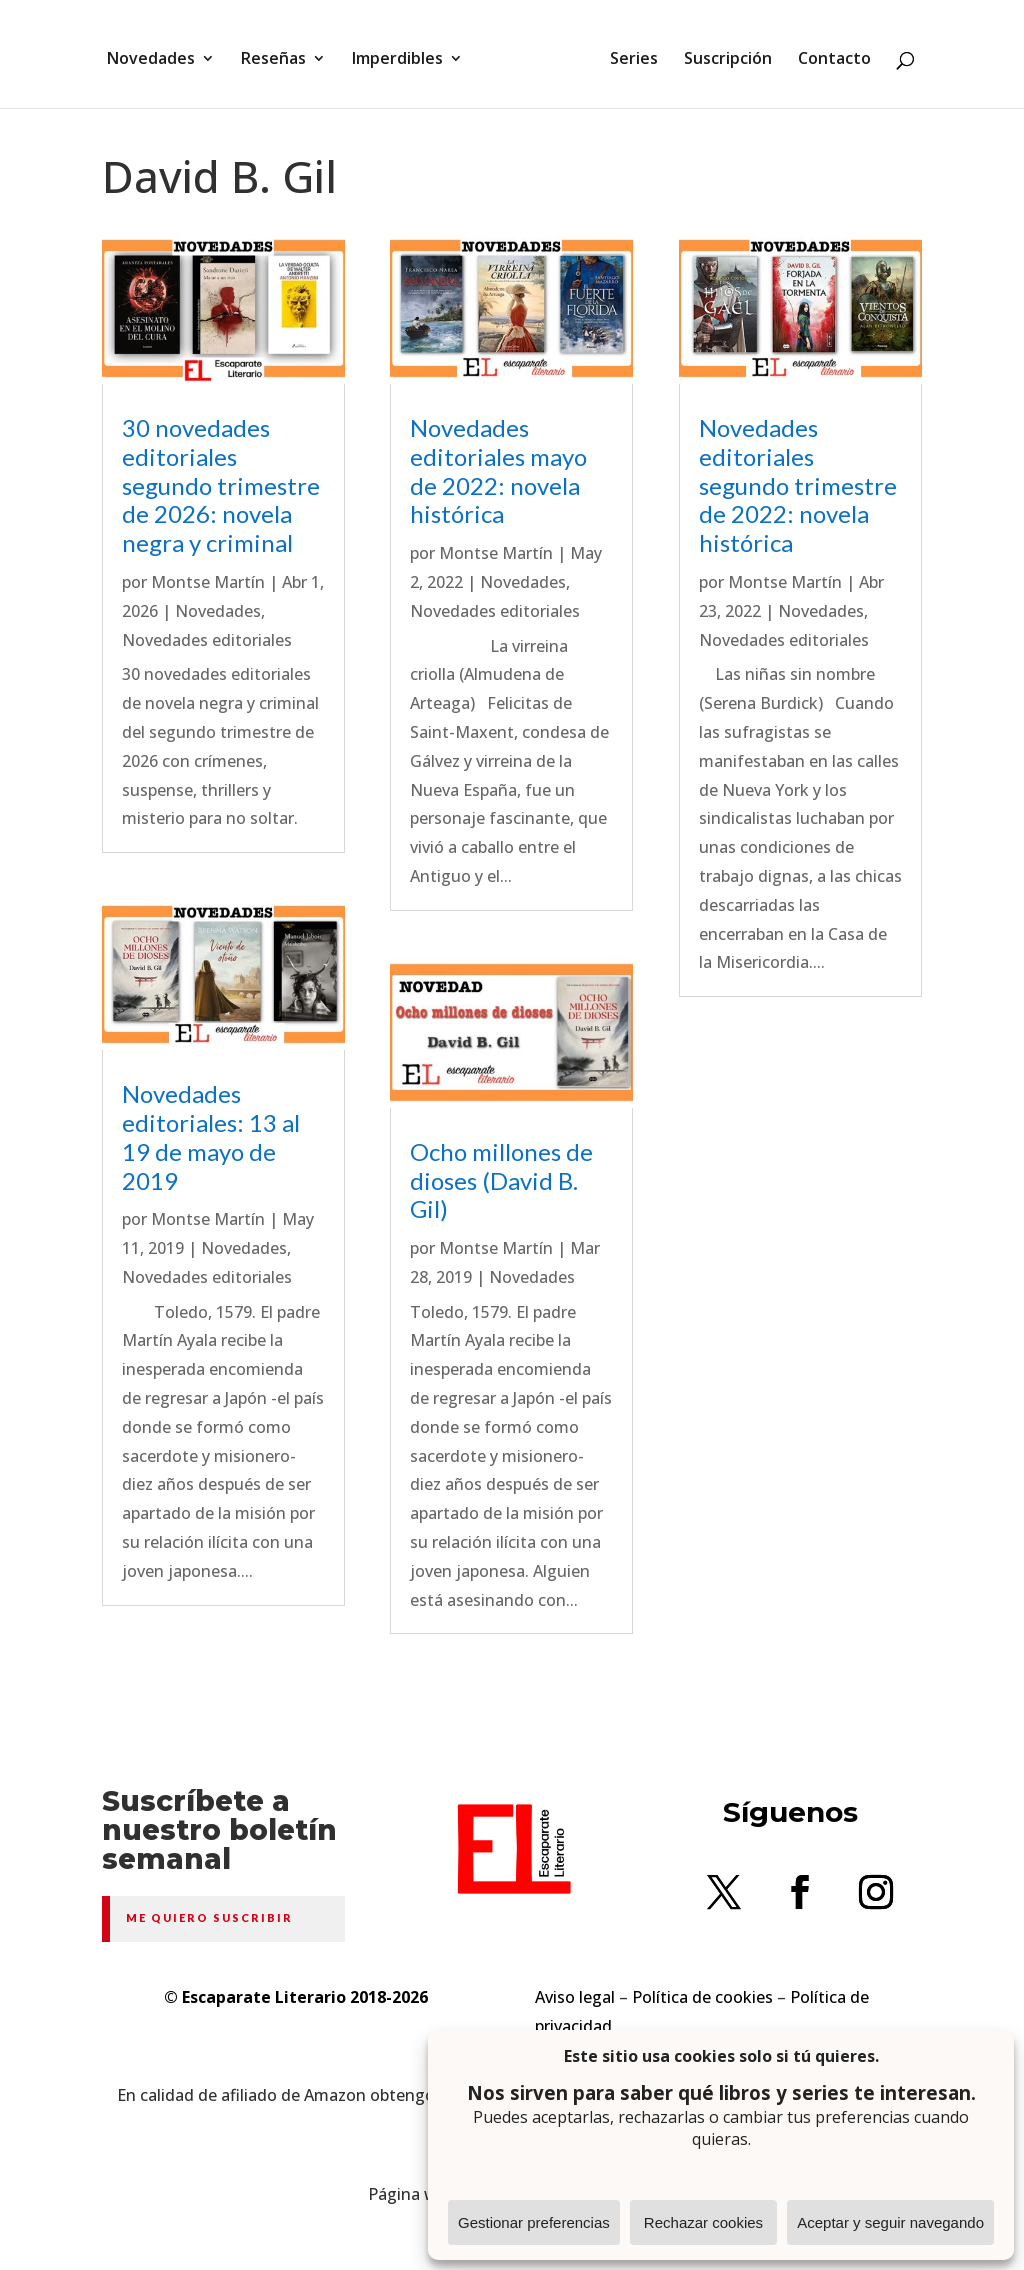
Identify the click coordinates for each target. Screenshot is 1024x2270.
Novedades (158, 53)
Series (627, 53)
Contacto (827, 53)
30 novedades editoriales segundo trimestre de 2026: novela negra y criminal (221, 485)
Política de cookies (702, 1997)
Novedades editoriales (207, 640)
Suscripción (721, 53)
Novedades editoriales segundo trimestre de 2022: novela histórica (798, 485)
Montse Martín (208, 582)
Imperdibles (404, 53)
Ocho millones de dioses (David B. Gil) (501, 1180)
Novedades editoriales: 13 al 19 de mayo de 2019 (211, 1136)
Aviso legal (575, 1997)
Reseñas (280, 53)
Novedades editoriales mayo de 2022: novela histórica (498, 470)
